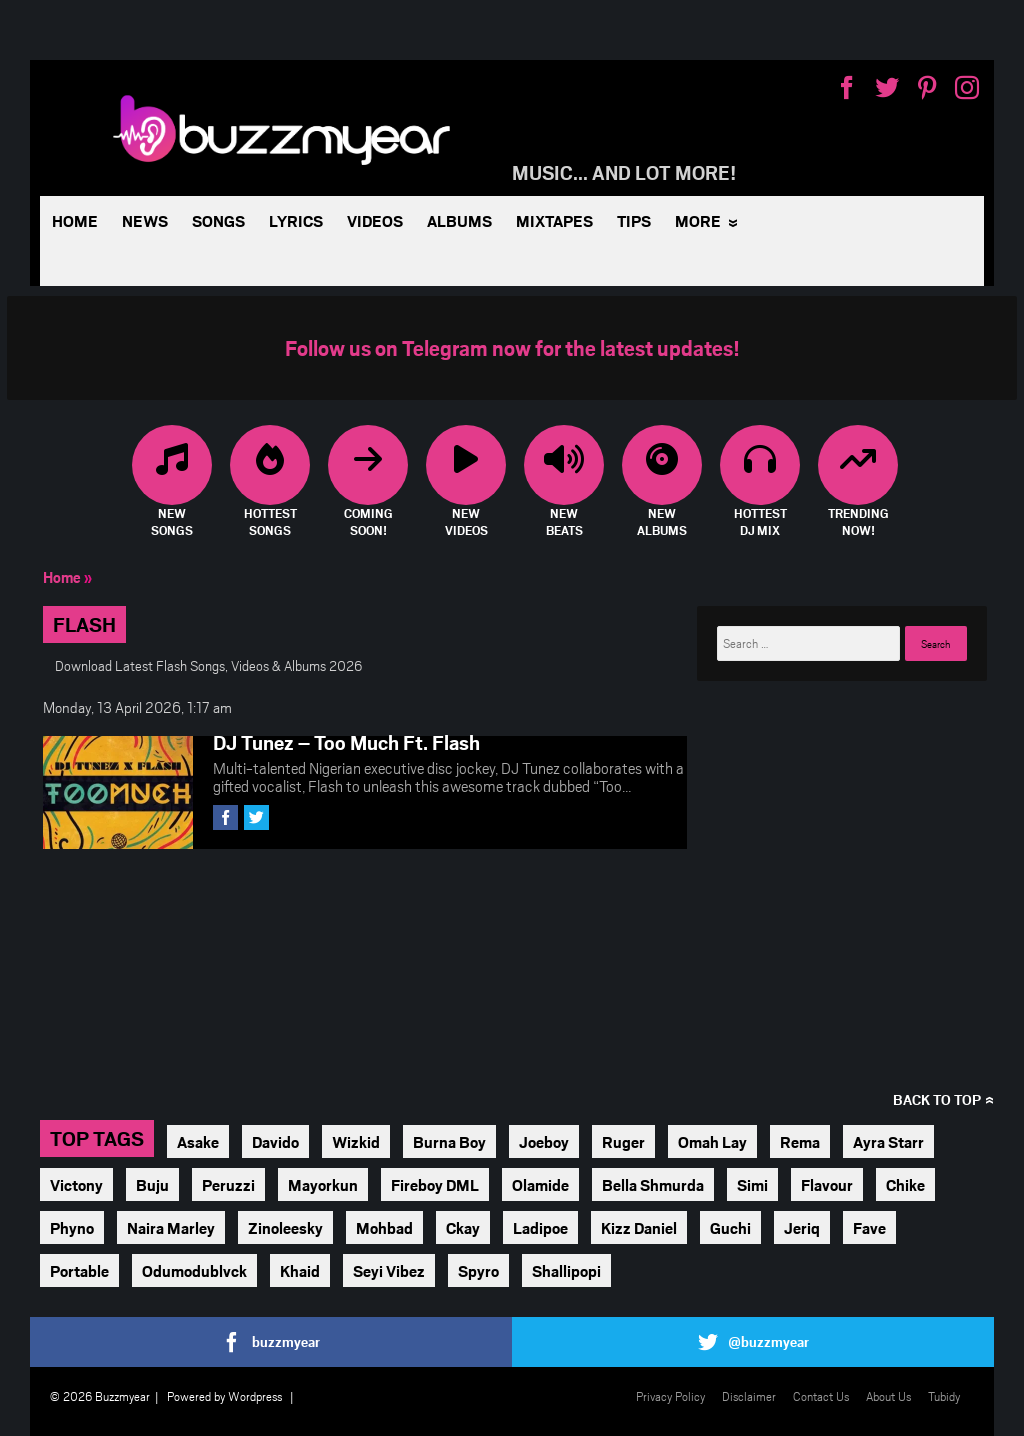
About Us (888, 1396)
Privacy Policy (670, 1396)
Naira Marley (171, 1227)
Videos (375, 220)
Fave (869, 1227)
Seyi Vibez (389, 1270)
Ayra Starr (888, 1141)
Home (75, 220)
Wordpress (255, 1396)
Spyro (478, 1270)
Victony (76, 1184)
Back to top (937, 1099)
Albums (459, 220)
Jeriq (802, 1227)
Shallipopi (566, 1270)
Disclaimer (749, 1396)
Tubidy (944, 1396)
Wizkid (356, 1141)
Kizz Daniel (639, 1227)
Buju (152, 1184)
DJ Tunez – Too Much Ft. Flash (346, 742)
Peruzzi (228, 1184)
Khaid (300, 1270)
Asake (198, 1141)
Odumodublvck (194, 1270)
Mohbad (384, 1227)
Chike (905, 1184)
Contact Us (821, 1396)
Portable (79, 1270)
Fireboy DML (435, 1184)
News (145, 220)
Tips (634, 220)
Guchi (730, 1227)
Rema (800, 1141)
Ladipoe (540, 1227)
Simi (752, 1184)
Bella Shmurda (653, 1184)
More (698, 220)
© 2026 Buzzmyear (100, 1396)
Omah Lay (712, 1141)
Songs (218, 220)
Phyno (72, 1227)
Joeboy (544, 1141)
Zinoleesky (285, 1227)
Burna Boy (449, 1141)
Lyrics (296, 220)
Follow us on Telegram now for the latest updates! (512, 347)
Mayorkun (323, 1184)
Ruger (623, 1141)
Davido (275, 1141)
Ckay (463, 1227)
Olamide (540, 1184)
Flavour (827, 1184)
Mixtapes (554, 220)
